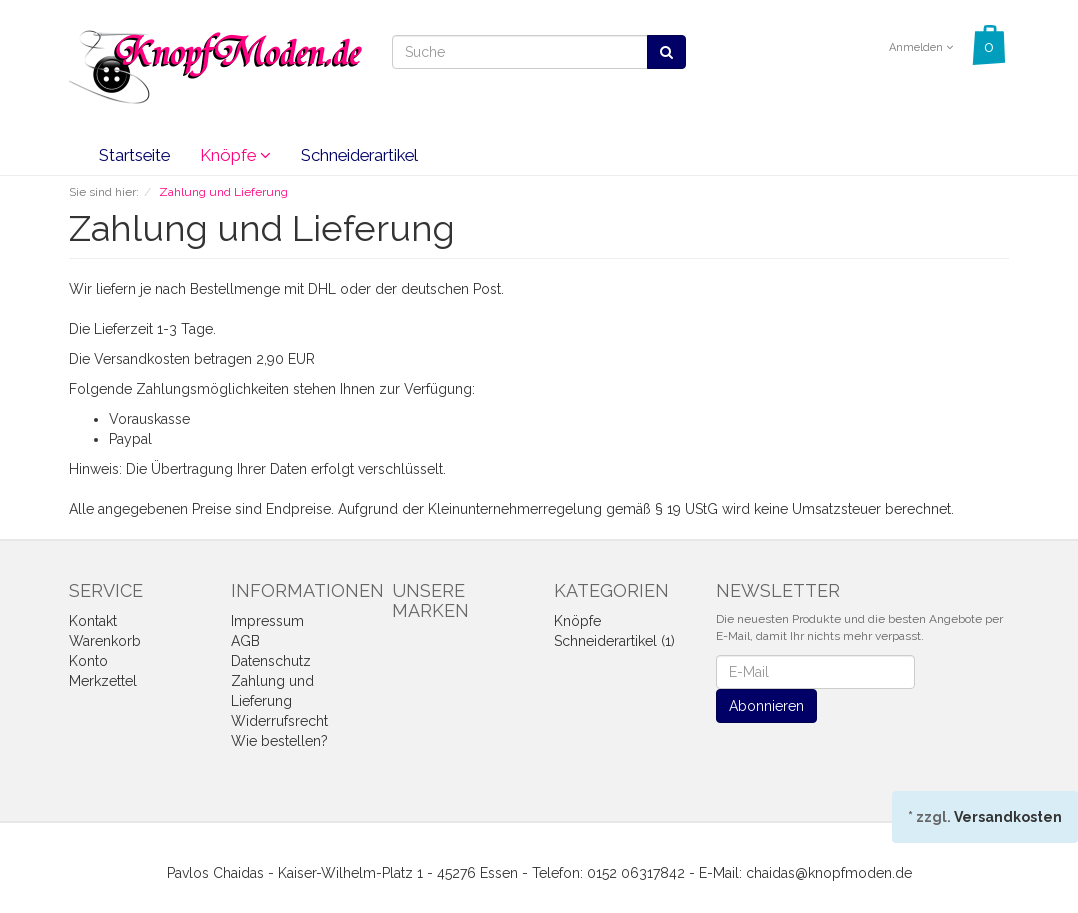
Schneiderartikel (359, 155)
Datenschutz (271, 661)
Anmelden (921, 47)
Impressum (267, 621)
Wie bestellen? (279, 741)
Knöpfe (235, 155)
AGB (245, 641)
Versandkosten (1008, 817)
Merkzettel (103, 681)
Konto (88, 661)
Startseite (134, 155)
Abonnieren (766, 706)
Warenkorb (105, 641)
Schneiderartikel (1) (614, 641)
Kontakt (93, 621)
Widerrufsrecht (279, 721)
